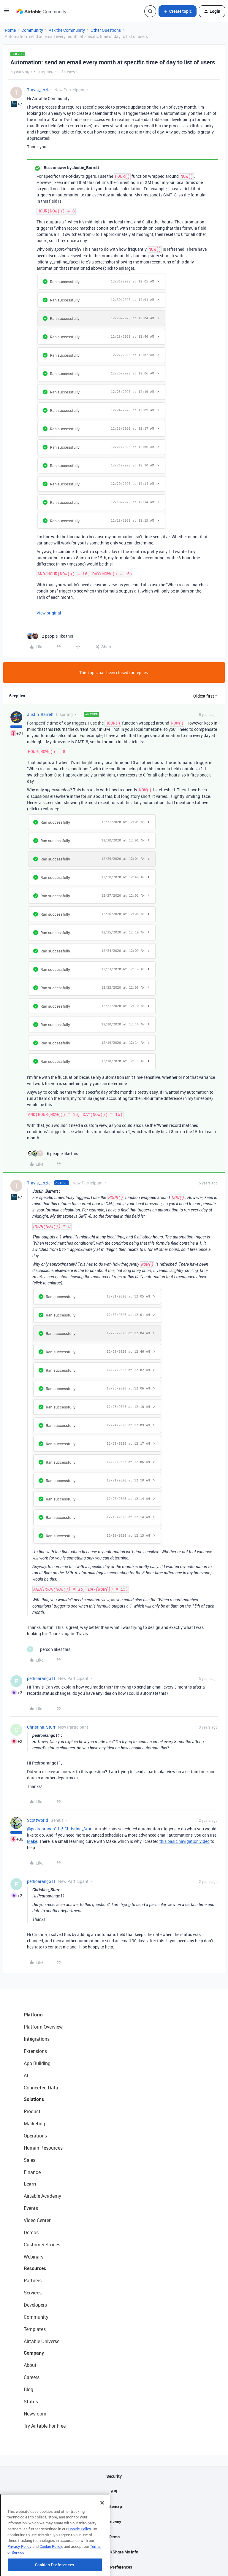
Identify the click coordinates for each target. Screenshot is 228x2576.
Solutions (34, 2099)
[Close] (102, 2530)
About (30, 2365)
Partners (33, 2280)
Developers (35, 2305)
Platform (33, 2014)
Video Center (37, 2220)
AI (26, 2075)
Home (10, 30)
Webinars (33, 2256)
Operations (35, 2135)
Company (34, 2353)
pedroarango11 (41, 1678)
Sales (29, 2160)
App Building (37, 2063)
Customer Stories (42, 2244)
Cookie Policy (79, 2556)
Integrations (37, 2039)
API (114, 2491)
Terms (114, 2537)
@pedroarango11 (43, 1829)
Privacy (114, 2521)
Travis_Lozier (39, 90)
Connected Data (41, 2087)
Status (31, 2401)
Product (32, 2111)
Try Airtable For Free (45, 2426)
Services (33, 2292)
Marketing (34, 2123)
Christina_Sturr (41, 1727)
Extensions (35, 2051)
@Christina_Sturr (77, 1829)
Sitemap (114, 2506)
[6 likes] (52, 1153)
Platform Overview (43, 2027)
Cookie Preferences (114, 2567)
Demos (31, 2232)
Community (32, 30)
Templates (35, 2329)
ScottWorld (37, 1820)
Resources (35, 2268)
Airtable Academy (42, 2196)
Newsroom (35, 2413)
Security (114, 2476)
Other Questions (106, 30)
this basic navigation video (184, 1841)
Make (32, 1841)
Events (31, 2208)
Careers (31, 2377)
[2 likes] (50, 636)
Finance (32, 2172)
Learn (30, 2183)
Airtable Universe (41, 2341)
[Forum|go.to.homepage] (41, 11)
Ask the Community (67, 30)
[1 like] (48, 1649)
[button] (6, 12)
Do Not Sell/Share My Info (114, 2552)
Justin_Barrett (40, 714)
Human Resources (43, 2148)
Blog (28, 2389)
